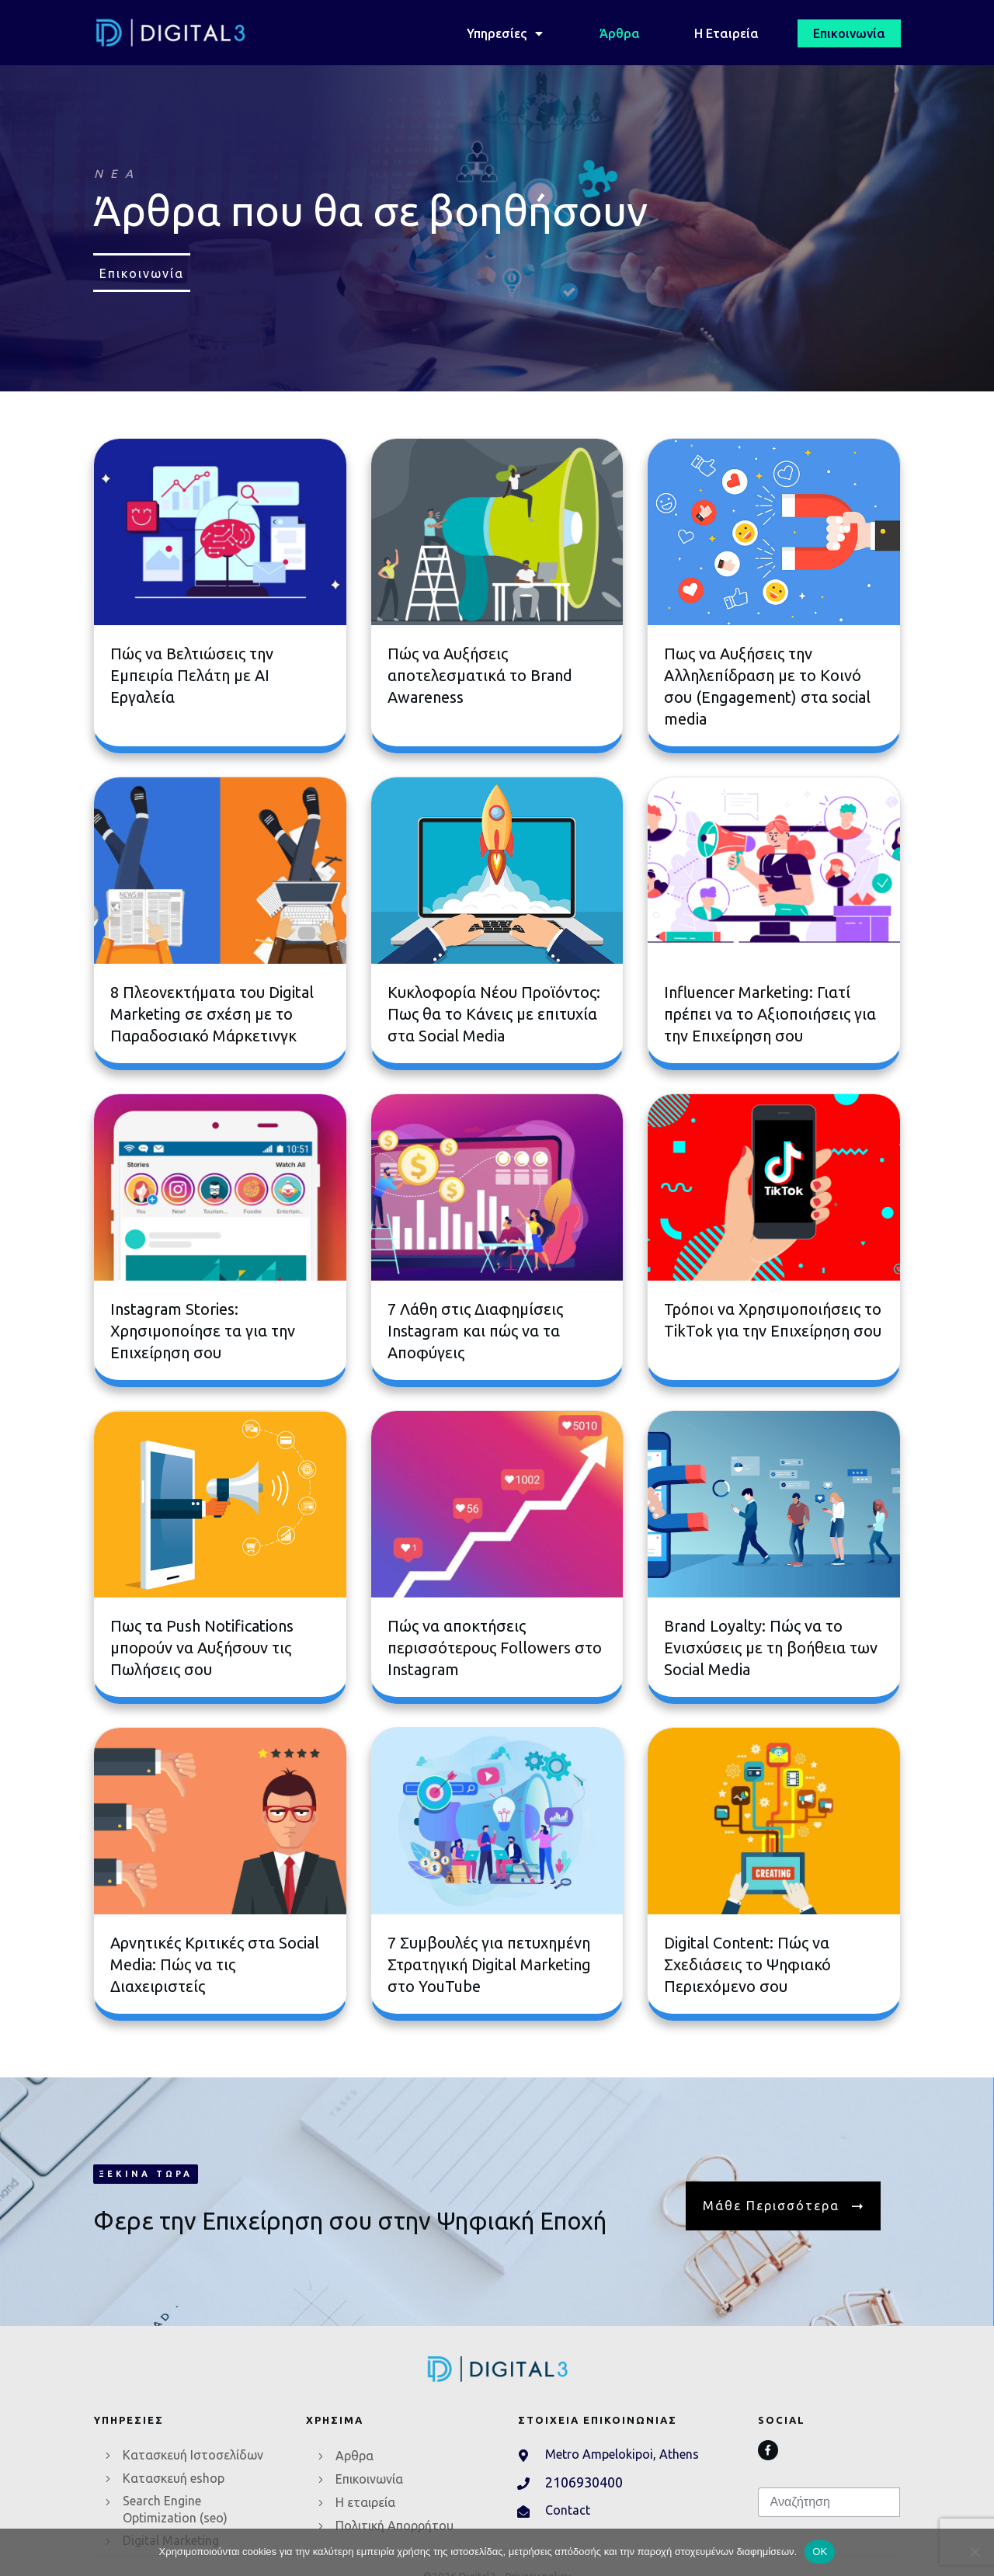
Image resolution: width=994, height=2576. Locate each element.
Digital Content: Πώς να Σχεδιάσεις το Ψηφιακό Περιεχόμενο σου (747, 1964)
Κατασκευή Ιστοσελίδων (193, 2455)
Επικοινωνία (369, 2479)
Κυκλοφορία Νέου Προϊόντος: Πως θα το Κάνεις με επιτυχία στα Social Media (494, 1014)
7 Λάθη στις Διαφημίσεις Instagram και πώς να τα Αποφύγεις (475, 1330)
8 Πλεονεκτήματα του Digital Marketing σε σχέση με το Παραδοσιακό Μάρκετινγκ (212, 1014)
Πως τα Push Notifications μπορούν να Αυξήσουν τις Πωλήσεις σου (202, 1647)
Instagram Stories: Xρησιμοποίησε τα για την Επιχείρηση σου (202, 1330)
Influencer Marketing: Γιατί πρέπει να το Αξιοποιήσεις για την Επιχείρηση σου (770, 1014)
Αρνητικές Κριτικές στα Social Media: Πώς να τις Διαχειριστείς (214, 1964)
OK (819, 2551)
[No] (974, 2552)
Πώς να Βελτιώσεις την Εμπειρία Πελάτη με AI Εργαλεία (191, 675)
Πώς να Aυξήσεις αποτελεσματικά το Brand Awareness (480, 675)
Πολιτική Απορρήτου (394, 2526)
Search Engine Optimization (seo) (175, 2509)
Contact (567, 2510)
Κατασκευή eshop (173, 2478)
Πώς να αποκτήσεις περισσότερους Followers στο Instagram (495, 1647)
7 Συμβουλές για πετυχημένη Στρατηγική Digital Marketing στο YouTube (489, 1964)
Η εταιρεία (365, 2502)
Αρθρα (354, 2456)
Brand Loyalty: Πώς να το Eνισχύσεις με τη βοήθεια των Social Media (771, 1647)
